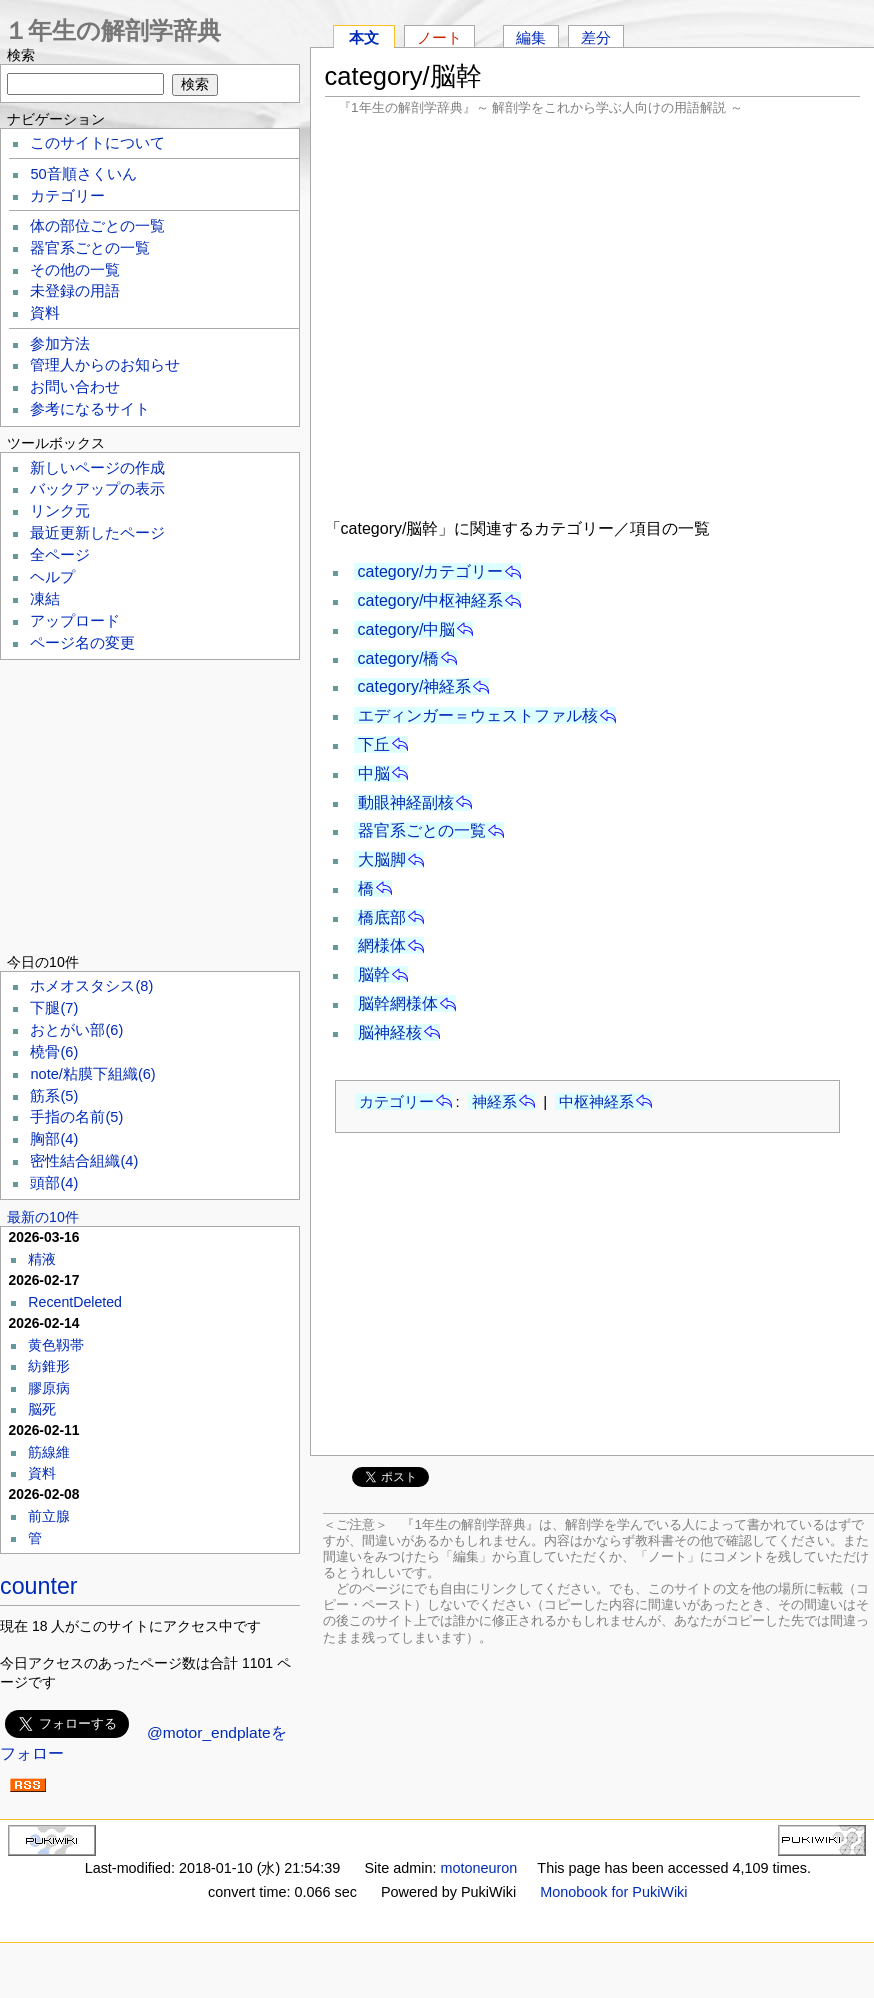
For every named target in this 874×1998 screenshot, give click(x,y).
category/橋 (399, 658)
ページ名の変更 (82, 643)
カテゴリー (396, 1101)
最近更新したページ (97, 533)
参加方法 (60, 344)
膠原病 (49, 1388)
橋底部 (382, 917)
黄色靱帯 (56, 1345)
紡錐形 (49, 1366)
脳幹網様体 (398, 1003)
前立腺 (49, 1516)
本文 (364, 37)
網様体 (382, 945)
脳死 (42, 1409)
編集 (531, 37)
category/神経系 (415, 686)
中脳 (374, 773)
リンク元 (60, 511)
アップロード (75, 621)
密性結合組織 (84, 1161)
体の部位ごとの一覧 (97, 226)
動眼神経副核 (406, 802)
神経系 (494, 1101)
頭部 (54, 1183)
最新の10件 (43, 1217)
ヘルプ (52, 577)
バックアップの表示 (97, 489)
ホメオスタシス (91, 986)
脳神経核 (390, 1032)
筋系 (54, 1096)
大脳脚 (382, 859)
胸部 (54, 1139)
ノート (439, 37)
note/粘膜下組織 (92, 1074)
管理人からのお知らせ (105, 365)
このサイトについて (97, 143)
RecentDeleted (75, 1302)
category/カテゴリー (431, 571)
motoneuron (478, 1868)
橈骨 (54, 1052)
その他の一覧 (75, 270)
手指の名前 (76, 1117)
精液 (42, 1259)
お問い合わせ (75, 387)
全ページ (60, 555)
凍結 (45, 599)
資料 (45, 313)
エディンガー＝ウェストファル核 (478, 715)
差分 (596, 37)
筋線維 (49, 1452)
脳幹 (374, 974)
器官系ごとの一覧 (422, 830)
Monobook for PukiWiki (613, 1892)
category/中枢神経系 (431, 600)
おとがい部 (76, 1030)
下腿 (54, 1008)
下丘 (374, 744)
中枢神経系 (596, 1101)
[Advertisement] (593, 314)
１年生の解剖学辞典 (112, 30)
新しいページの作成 (97, 468)
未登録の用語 (75, 291)
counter (39, 1586)
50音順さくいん (83, 174)
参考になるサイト (90, 409)
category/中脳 (407, 629)
